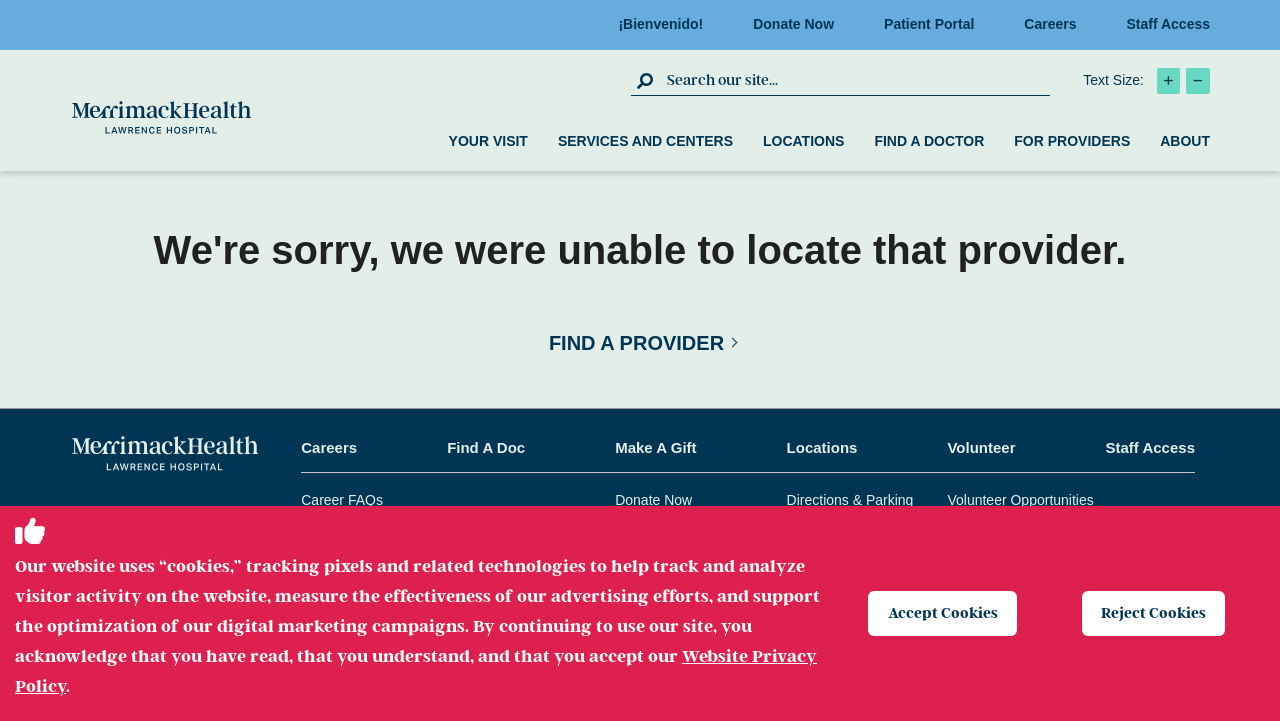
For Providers (1072, 141)
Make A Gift (655, 447)
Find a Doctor (929, 141)
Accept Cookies (944, 613)
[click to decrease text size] (1198, 81)
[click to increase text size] (1168, 81)
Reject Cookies (1156, 613)
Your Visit (488, 141)
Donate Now (799, 24)
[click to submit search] (646, 80)
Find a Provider (636, 343)
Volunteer (981, 447)
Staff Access (1168, 24)
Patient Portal (935, 24)
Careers (1056, 24)
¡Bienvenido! (666, 24)
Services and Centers (645, 141)
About (1185, 141)
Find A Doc (486, 447)
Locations (803, 141)
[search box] (856, 80)
